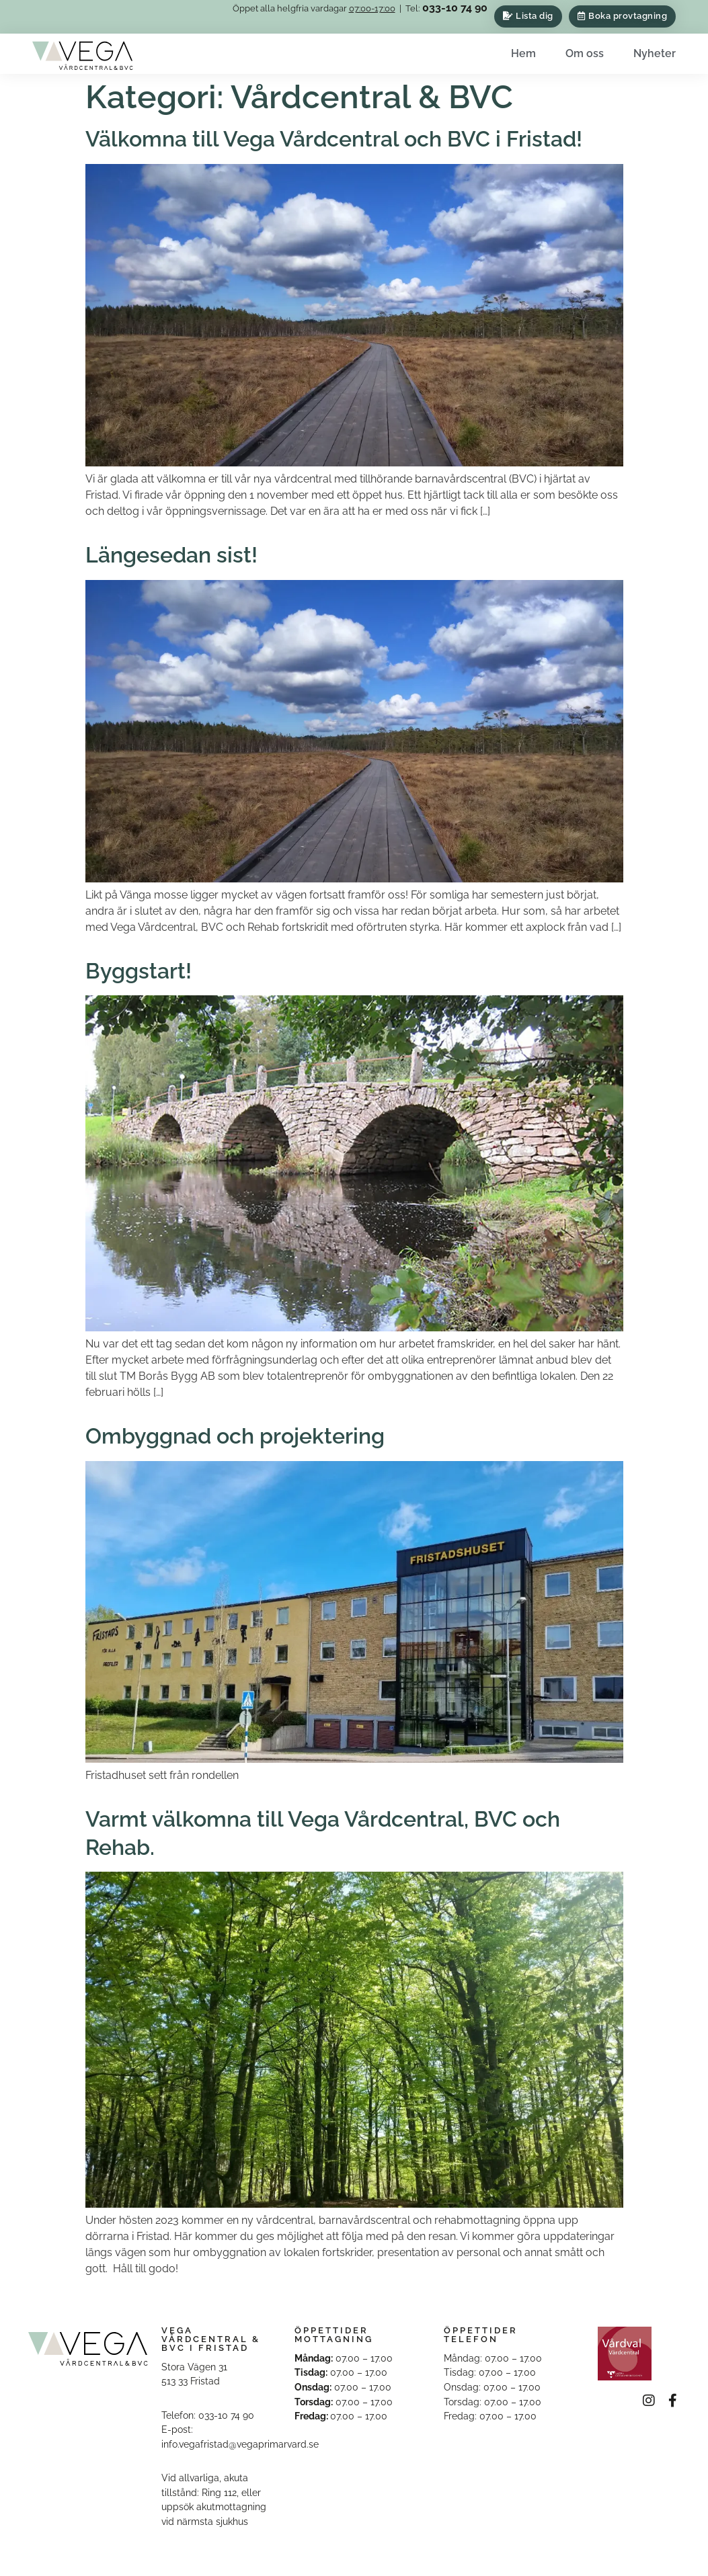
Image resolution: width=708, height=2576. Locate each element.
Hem (523, 53)
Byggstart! (138, 970)
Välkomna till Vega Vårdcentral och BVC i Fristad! (333, 138)
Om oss (584, 53)
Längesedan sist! (171, 554)
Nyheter (654, 53)
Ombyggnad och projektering (235, 1435)
